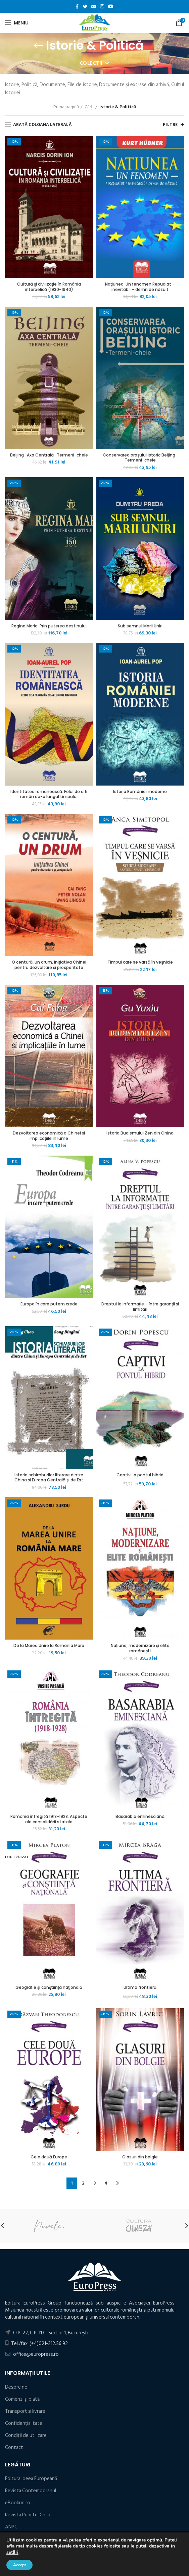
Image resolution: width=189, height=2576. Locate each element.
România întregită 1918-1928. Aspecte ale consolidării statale (48, 1819)
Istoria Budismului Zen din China (140, 1133)
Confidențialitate (23, 2423)
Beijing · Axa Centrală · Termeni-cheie (49, 455)
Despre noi (17, 2387)
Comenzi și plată (22, 2399)
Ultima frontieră (140, 1987)
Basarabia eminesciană (139, 1816)
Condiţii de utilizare (26, 2435)
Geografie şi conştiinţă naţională (48, 1987)
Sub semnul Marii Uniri (140, 626)
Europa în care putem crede (49, 1304)
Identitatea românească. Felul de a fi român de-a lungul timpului (48, 794)
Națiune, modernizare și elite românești (140, 1648)
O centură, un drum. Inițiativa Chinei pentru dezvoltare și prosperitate (49, 965)
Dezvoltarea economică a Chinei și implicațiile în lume (49, 1135)
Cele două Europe (49, 2157)
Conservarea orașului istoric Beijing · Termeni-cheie (140, 457)
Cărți (89, 107)
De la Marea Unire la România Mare (48, 1645)
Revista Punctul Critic (28, 2515)
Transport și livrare (25, 2411)
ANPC (11, 2527)
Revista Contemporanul (30, 2491)
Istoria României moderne (140, 791)
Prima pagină (66, 107)
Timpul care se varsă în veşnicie (140, 962)
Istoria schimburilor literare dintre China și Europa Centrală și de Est (48, 1477)
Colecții (91, 63)
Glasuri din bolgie (140, 2157)
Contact (14, 2447)
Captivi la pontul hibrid (139, 1475)
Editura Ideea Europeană (31, 2478)
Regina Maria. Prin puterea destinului (49, 626)
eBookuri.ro (17, 2503)
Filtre (170, 124)
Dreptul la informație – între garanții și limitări (140, 1306)
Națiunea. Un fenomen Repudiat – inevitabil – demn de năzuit (140, 287)
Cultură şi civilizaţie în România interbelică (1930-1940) (49, 287)
